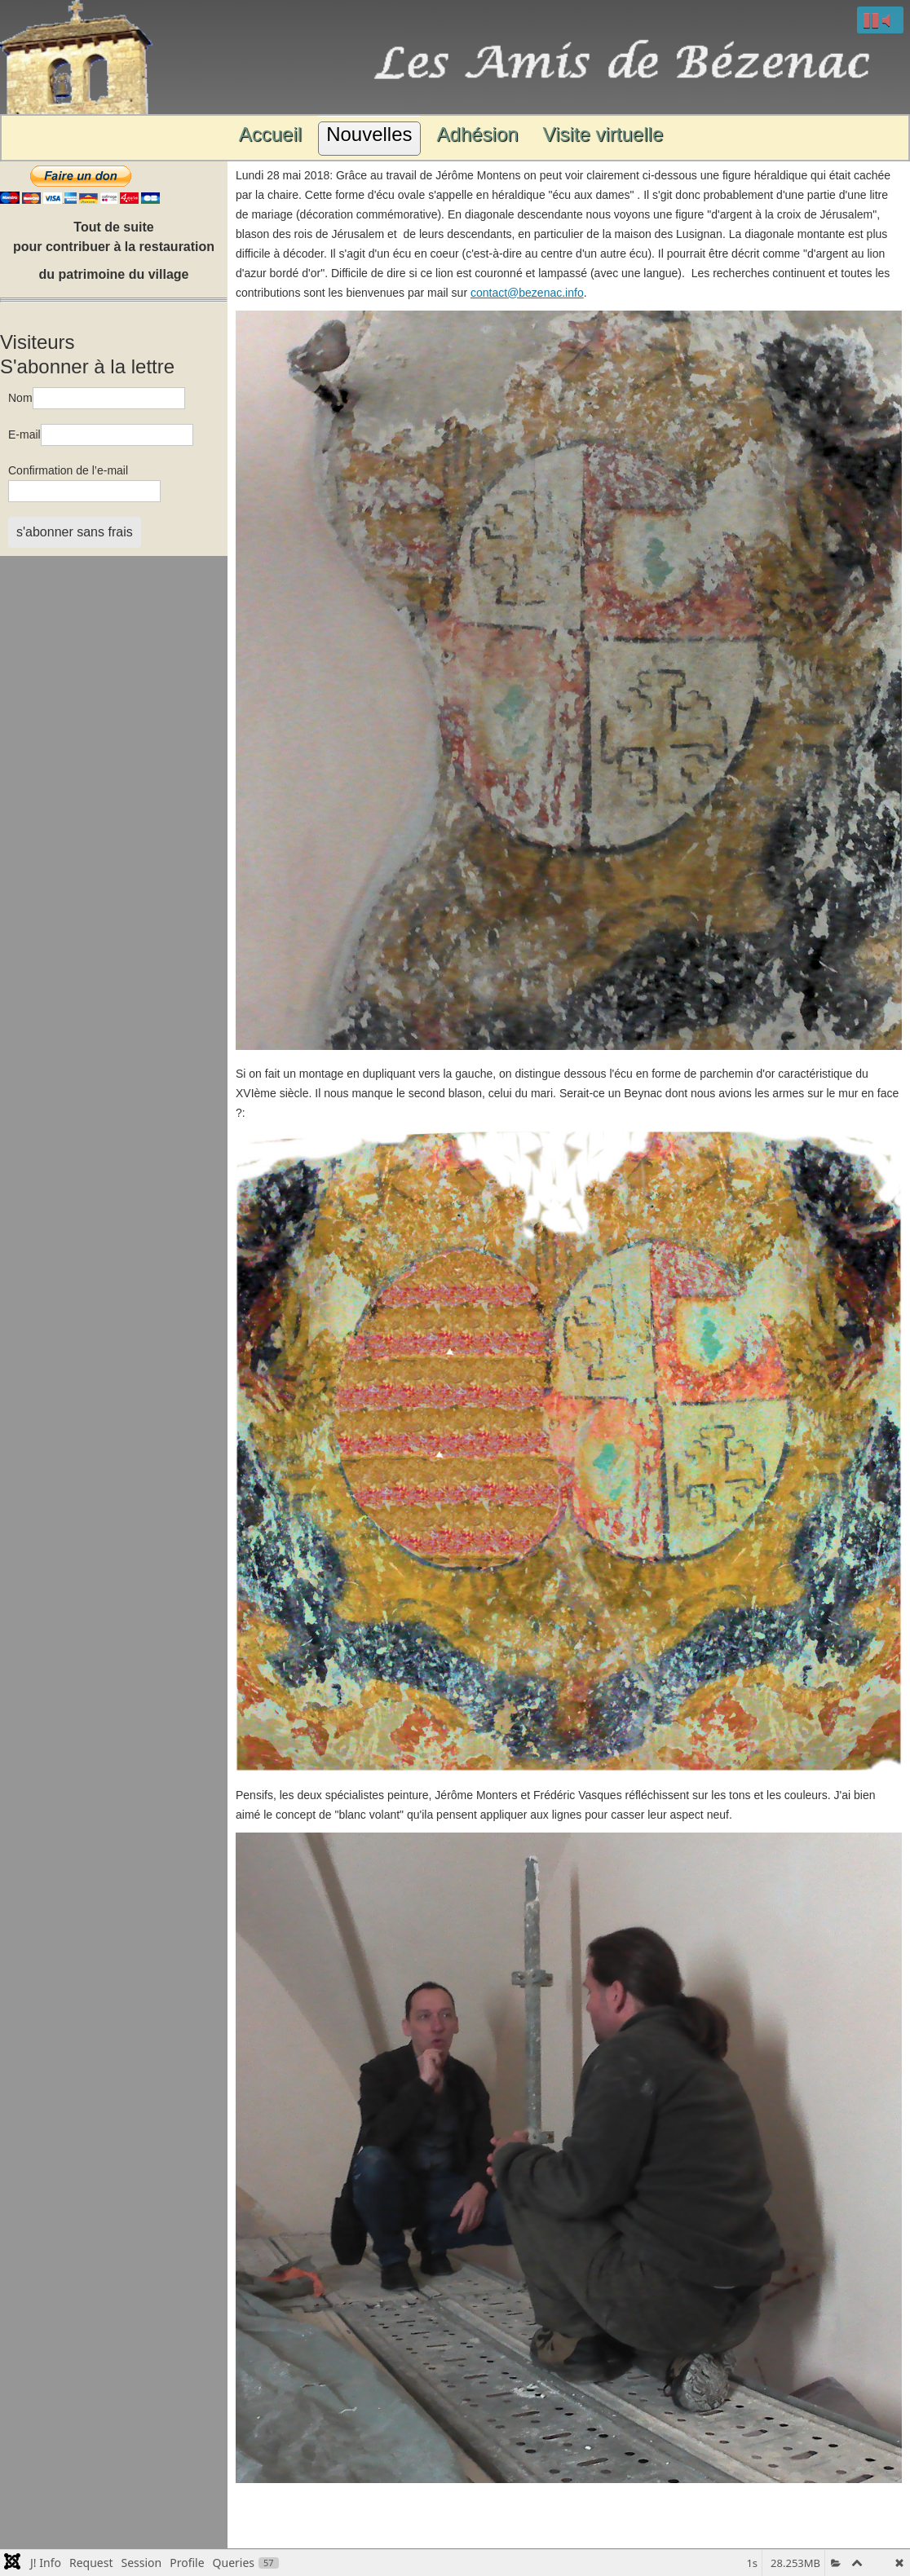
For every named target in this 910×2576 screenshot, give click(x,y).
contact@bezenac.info (527, 292)
